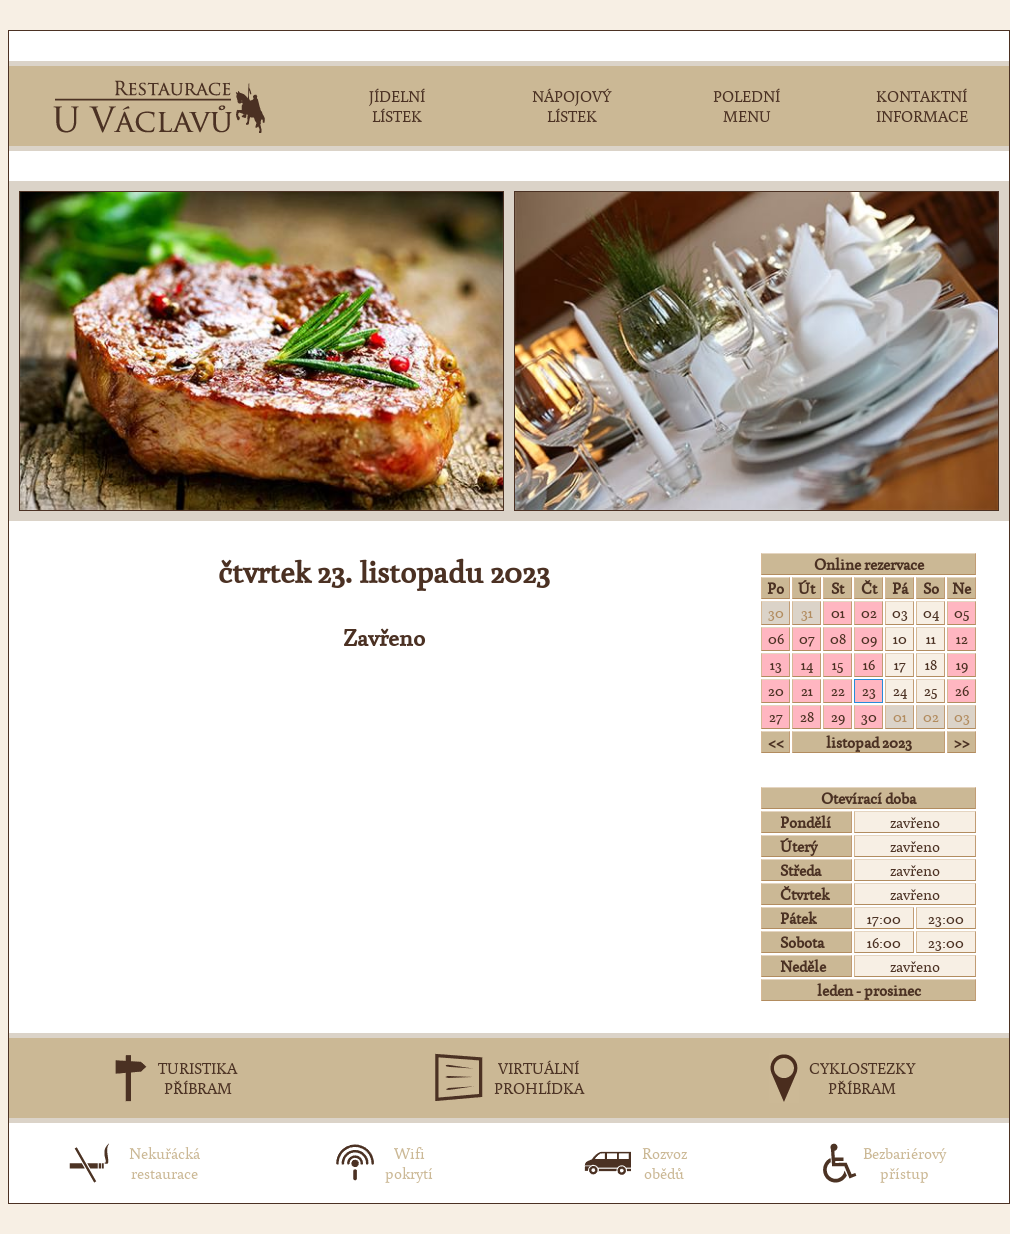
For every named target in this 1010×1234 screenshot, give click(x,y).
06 (776, 638)
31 (807, 612)
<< (776, 742)
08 (838, 638)
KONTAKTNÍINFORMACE (922, 106)
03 (900, 612)
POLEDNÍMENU (746, 106)
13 (776, 664)
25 (930, 690)
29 (838, 716)
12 (962, 638)
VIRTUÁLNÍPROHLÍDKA (539, 1078)
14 (807, 664)
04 (931, 612)
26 (962, 690)
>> (962, 742)
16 (869, 664)
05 (961, 612)
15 (837, 664)
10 (900, 638)
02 (869, 612)
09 (869, 638)
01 (838, 612)
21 (807, 690)
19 (962, 664)
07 (807, 638)
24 (900, 690)
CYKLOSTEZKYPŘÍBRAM (862, 1078)
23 (869, 690)
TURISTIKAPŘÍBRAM (197, 1078)
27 (776, 716)
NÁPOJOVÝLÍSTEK (571, 106)
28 (807, 716)
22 (838, 690)
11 (931, 638)
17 (900, 664)
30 (776, 612)
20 (776, 690)
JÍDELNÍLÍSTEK (397, 106)
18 (931, 664)
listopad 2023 (869, 742)
